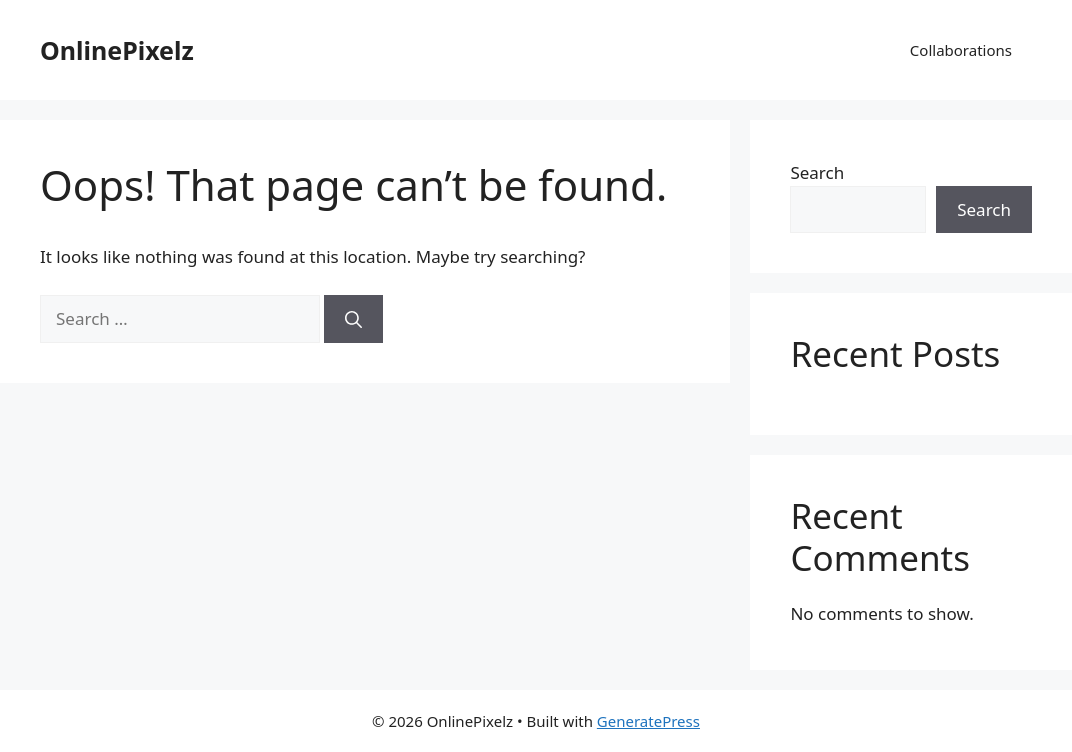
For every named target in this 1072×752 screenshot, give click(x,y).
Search (817, 172)
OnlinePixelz (117, 50)
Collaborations (961, 50)
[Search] (353, 319)
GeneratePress (648, 721)
